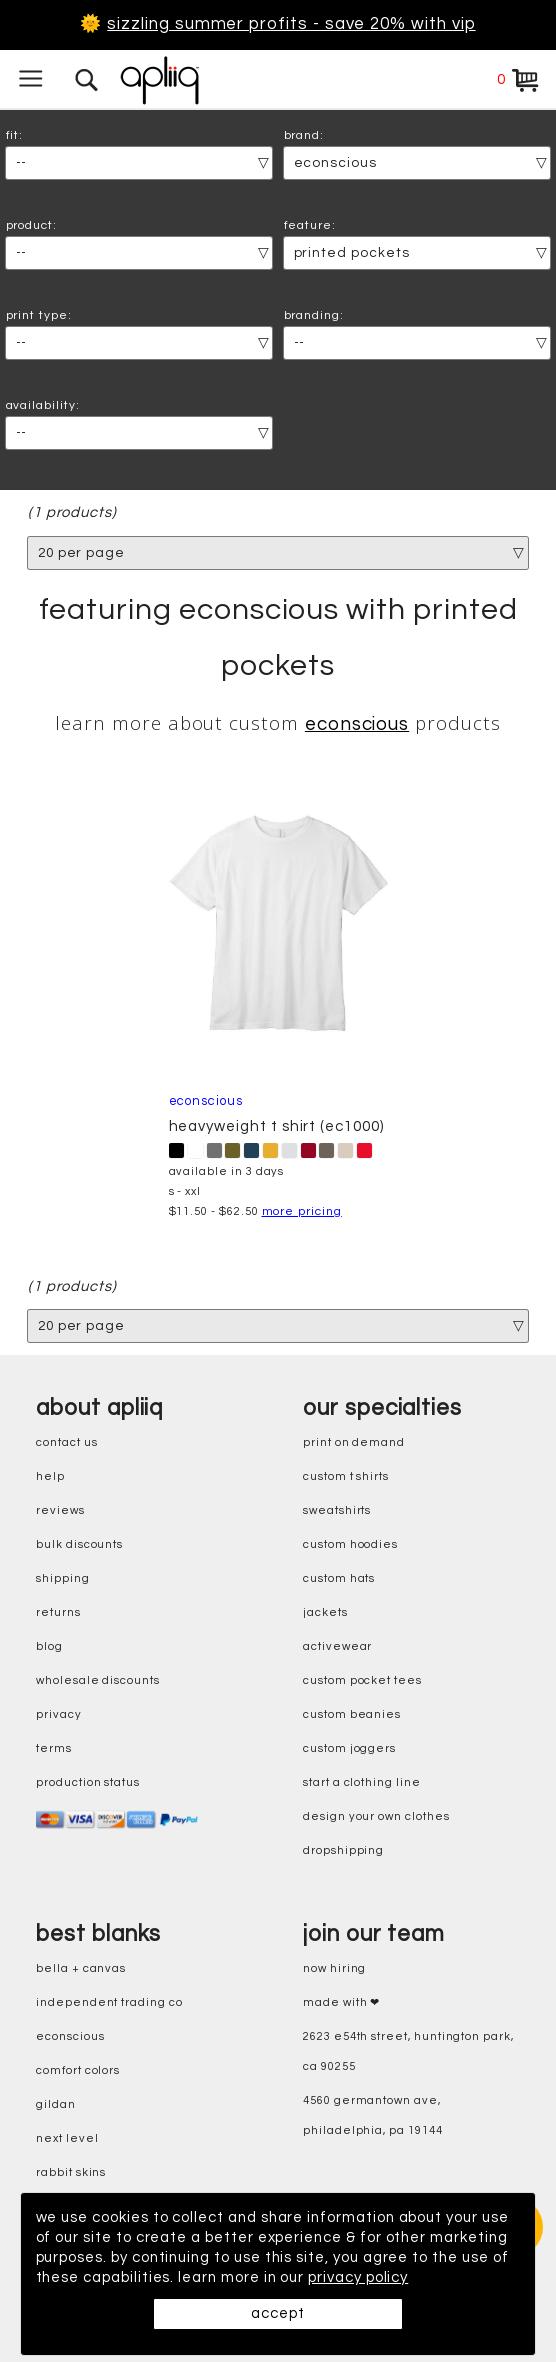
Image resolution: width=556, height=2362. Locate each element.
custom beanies (352, 1714)
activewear (337, 1646)
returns (58, 1612)
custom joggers (349, 1748)
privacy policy (361, 2277)
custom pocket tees (362, 1680)
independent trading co (109, 2002)
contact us (66, 1442)
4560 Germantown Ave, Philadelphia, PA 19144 (373, 2115)
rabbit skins (71, 2172)
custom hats (339, 1578)
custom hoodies (350, 1544)
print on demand (354, 1442)
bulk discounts (79, 1544)
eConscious (70, 2036)
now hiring (334, 1968)
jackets (325, 1612)
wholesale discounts (98, 1680)
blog (49, 1646)
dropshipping (343, 1850)
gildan (56, 2104)
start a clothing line (362, 1782)
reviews (60, 1510)
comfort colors (78, 2070)
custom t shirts (346, 1476)
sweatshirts (337, 1510)
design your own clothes (376, 1816)
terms (54, 1748)
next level (67, 2138)
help (50, 1476)
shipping (63, 1578)
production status (88, 1782)
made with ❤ (341, 2002)
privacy (59, 1714)
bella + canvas (81, 1968)
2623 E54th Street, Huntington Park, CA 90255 (408, 2051)
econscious (357, 725)
